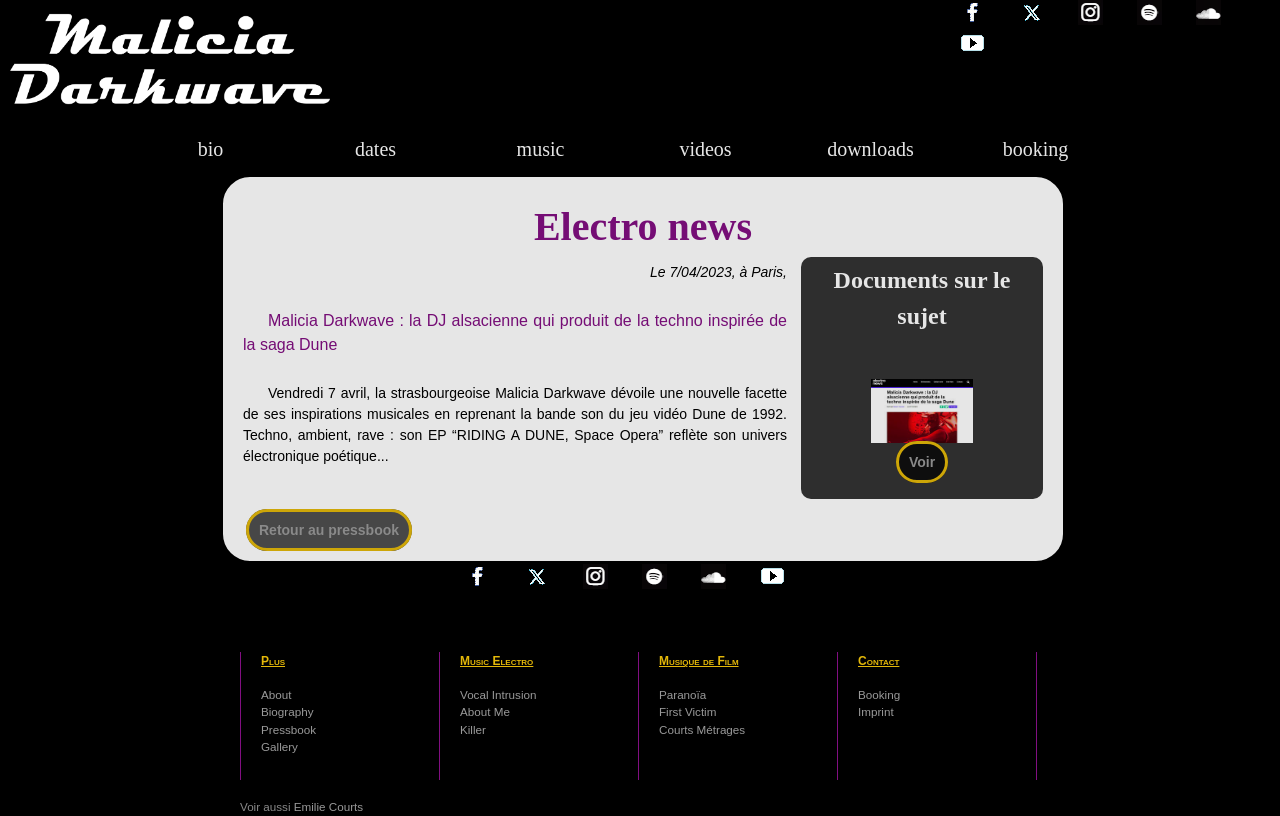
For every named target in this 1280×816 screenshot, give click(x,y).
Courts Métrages (702, 729)
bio (211, 149)
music (541, 149)
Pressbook (288, 729)
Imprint (876, 711)
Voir (922, 462)
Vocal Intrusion (498, 694)
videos (705, 149)
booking (1036, 149)
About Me (485, 711)
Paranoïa (682, 694)
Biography (287, 711)
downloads (870, 149)
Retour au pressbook (329, 530)
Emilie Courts (328, 806)
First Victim (687, 711)
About (276, 694)
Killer (473, 729)
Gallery (279, 746)
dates (375, 149)
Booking (879, 694)
